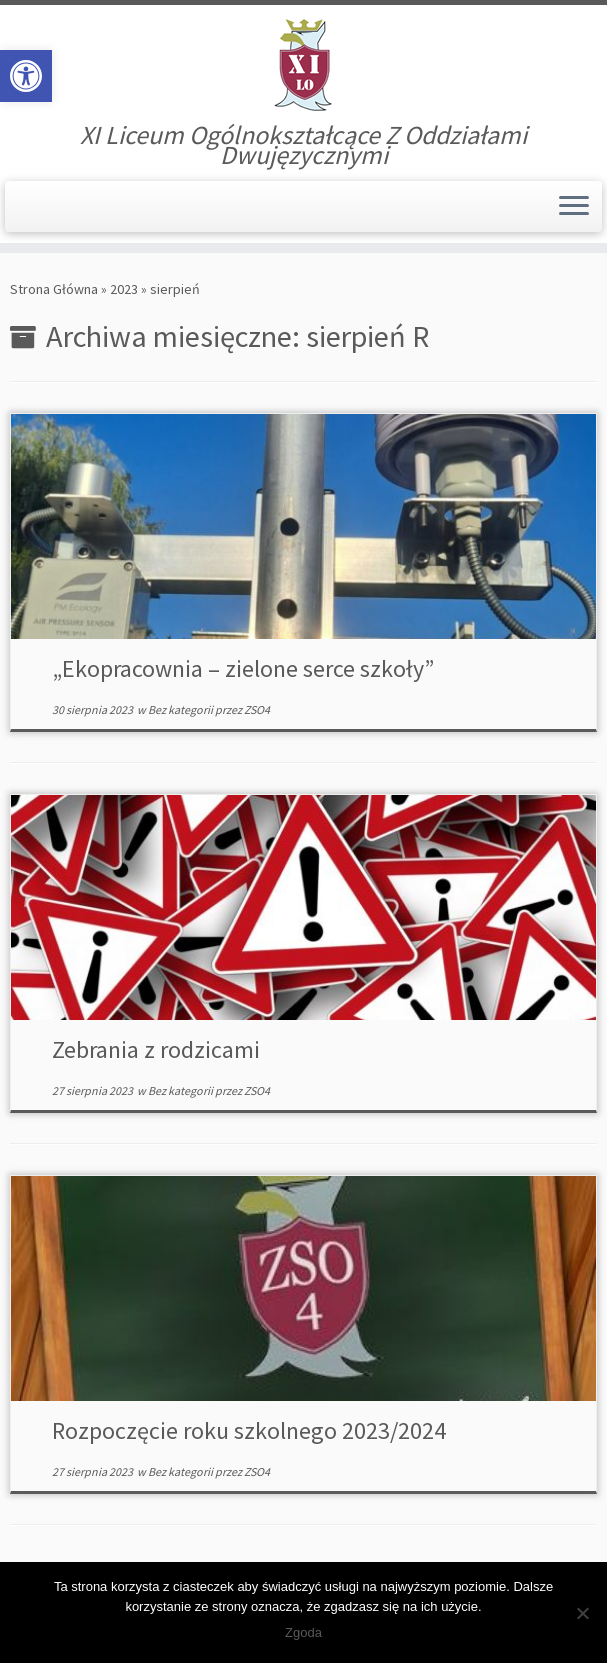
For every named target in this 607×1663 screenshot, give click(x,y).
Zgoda (303, 1632)
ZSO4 (257, 709)
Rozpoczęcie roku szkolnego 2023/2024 (249, 1430)
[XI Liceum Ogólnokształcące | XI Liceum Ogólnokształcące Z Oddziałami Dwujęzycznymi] (303, 65)
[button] (26, 76)
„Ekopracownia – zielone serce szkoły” (243, 668)
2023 (124, 289)
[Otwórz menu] (574, 207)
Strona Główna (54, 289)
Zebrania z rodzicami (156, 1049)
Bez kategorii (181, 709)
